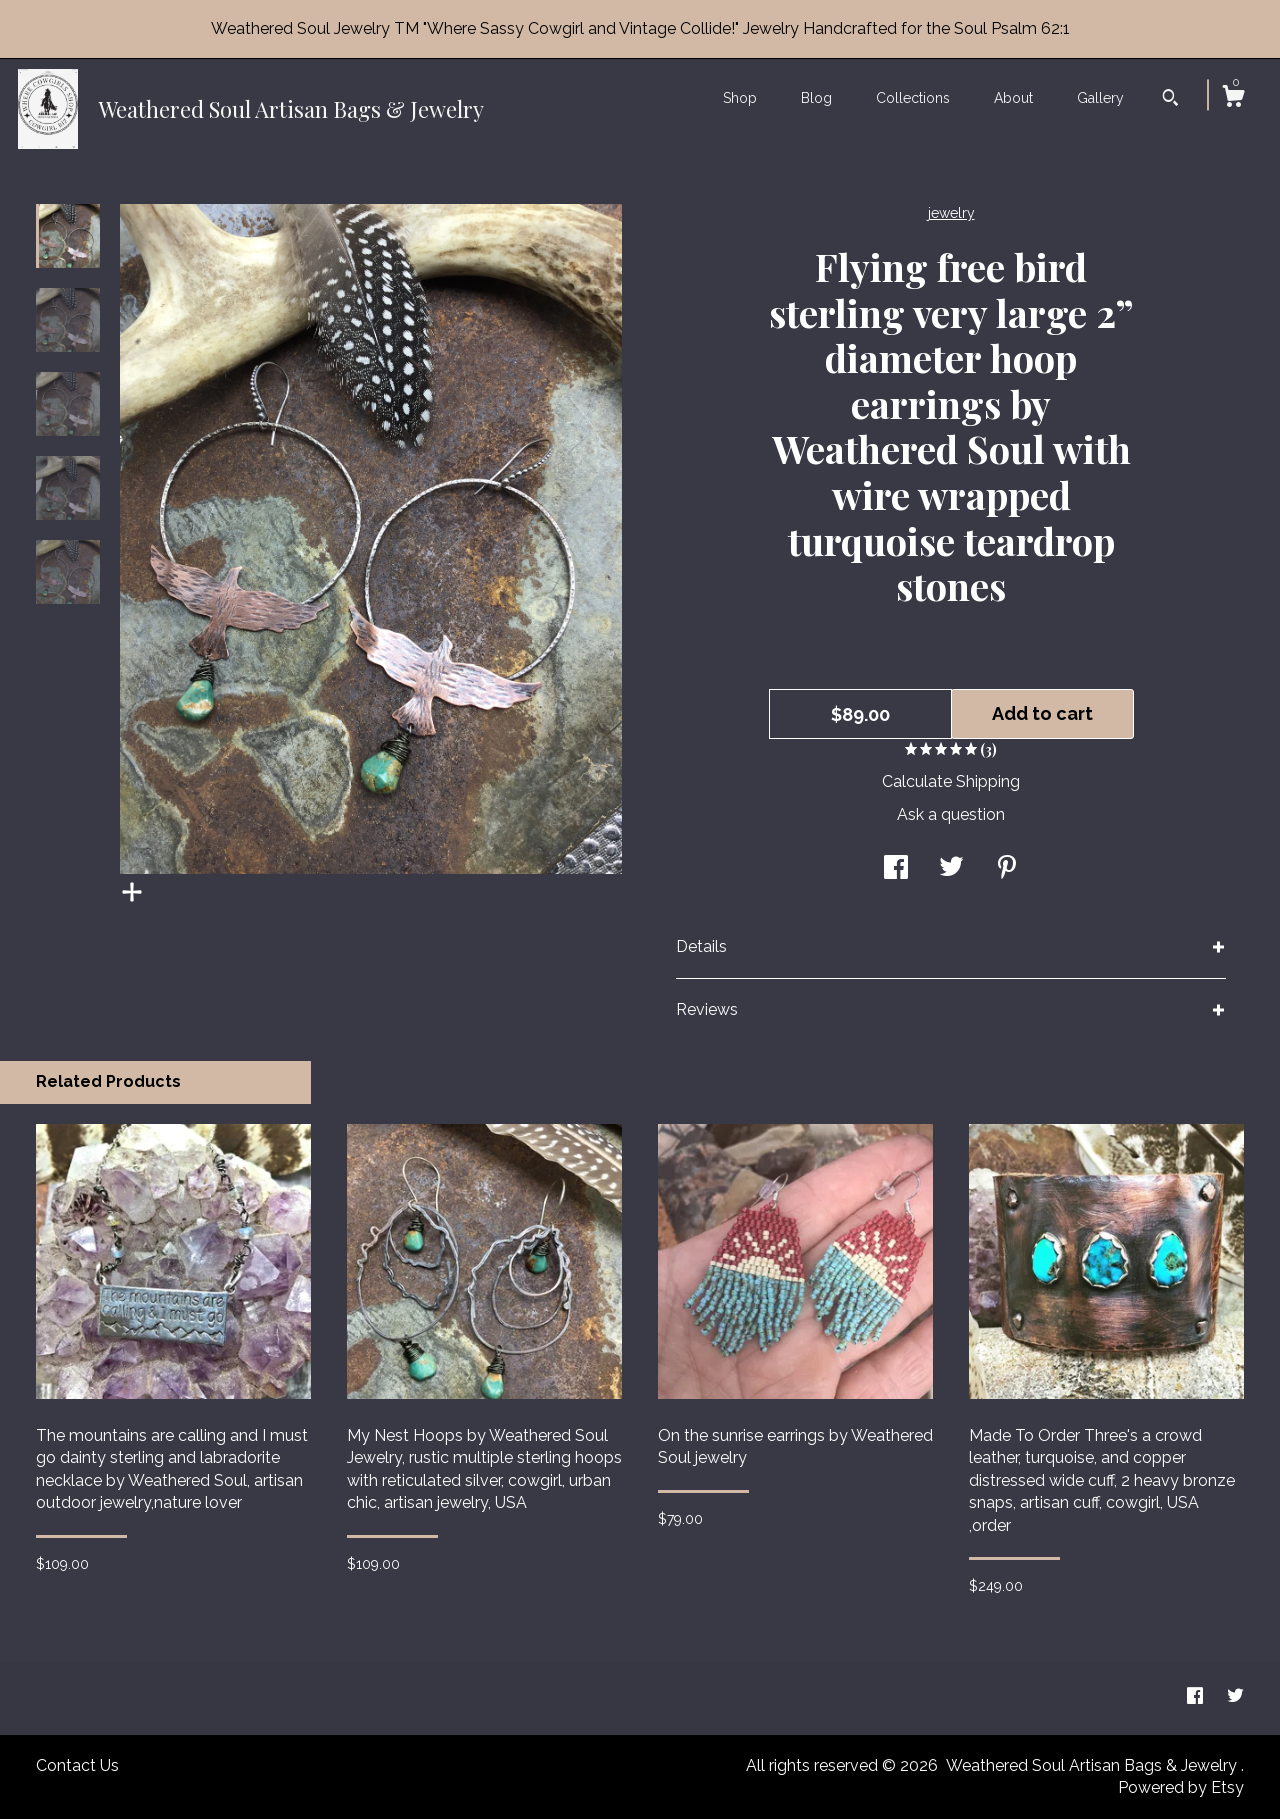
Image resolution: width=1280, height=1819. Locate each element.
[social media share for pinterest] (1007, 869)
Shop (740, 98)
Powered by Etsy (1181, 1787)
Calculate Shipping (951, 781)
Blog (816, 98)
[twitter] (1235, 1697)
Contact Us (77, 1765)
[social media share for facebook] (896, 869)
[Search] (1170, 100)
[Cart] (1233, 99)
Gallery (1100, 98)
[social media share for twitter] (951, 869)
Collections (913, 98)
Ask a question (951, 814)
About (1013, 98)
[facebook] (1197, 1697)
